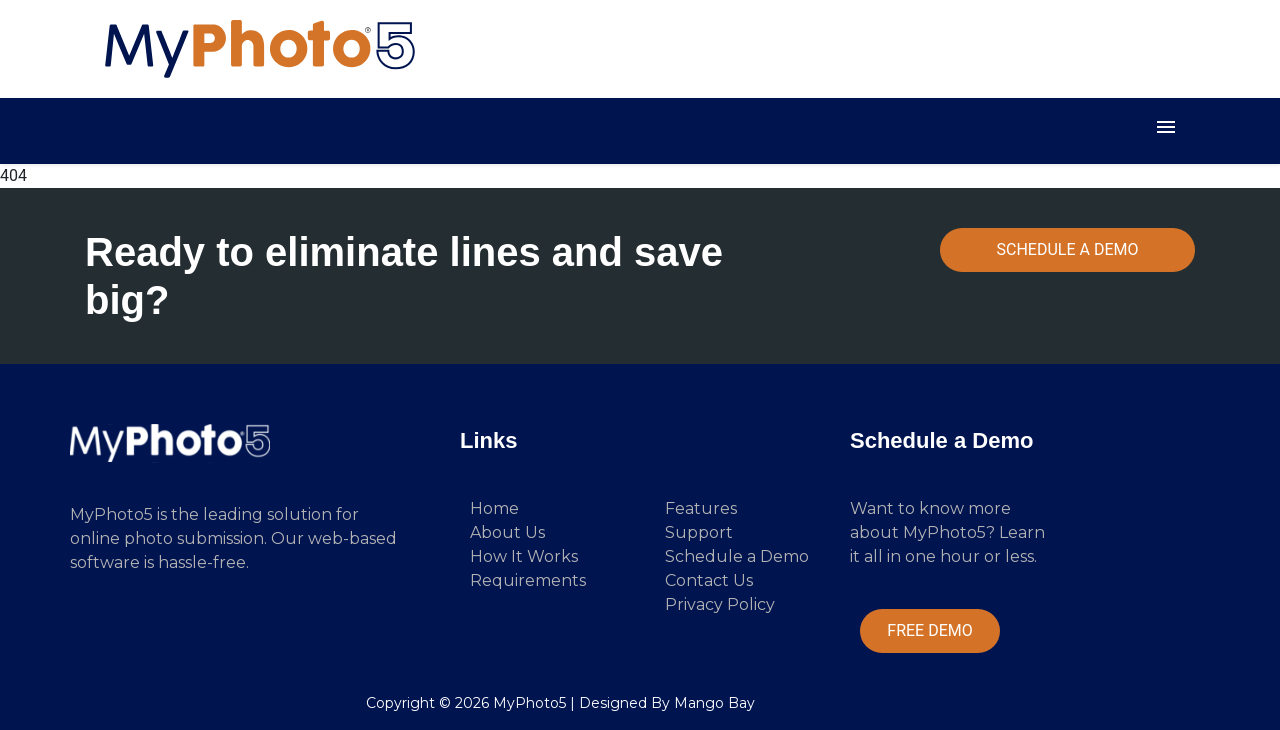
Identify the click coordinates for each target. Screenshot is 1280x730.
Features (701, 508)
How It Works (524, 556)
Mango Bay (714, 703)
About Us (507, 532)
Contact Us (709, 580)
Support (699, 532)
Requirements (528, 580)
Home (494, 508)
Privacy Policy (720, 604)
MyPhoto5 (529, 703)
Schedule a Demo (737, 556)
